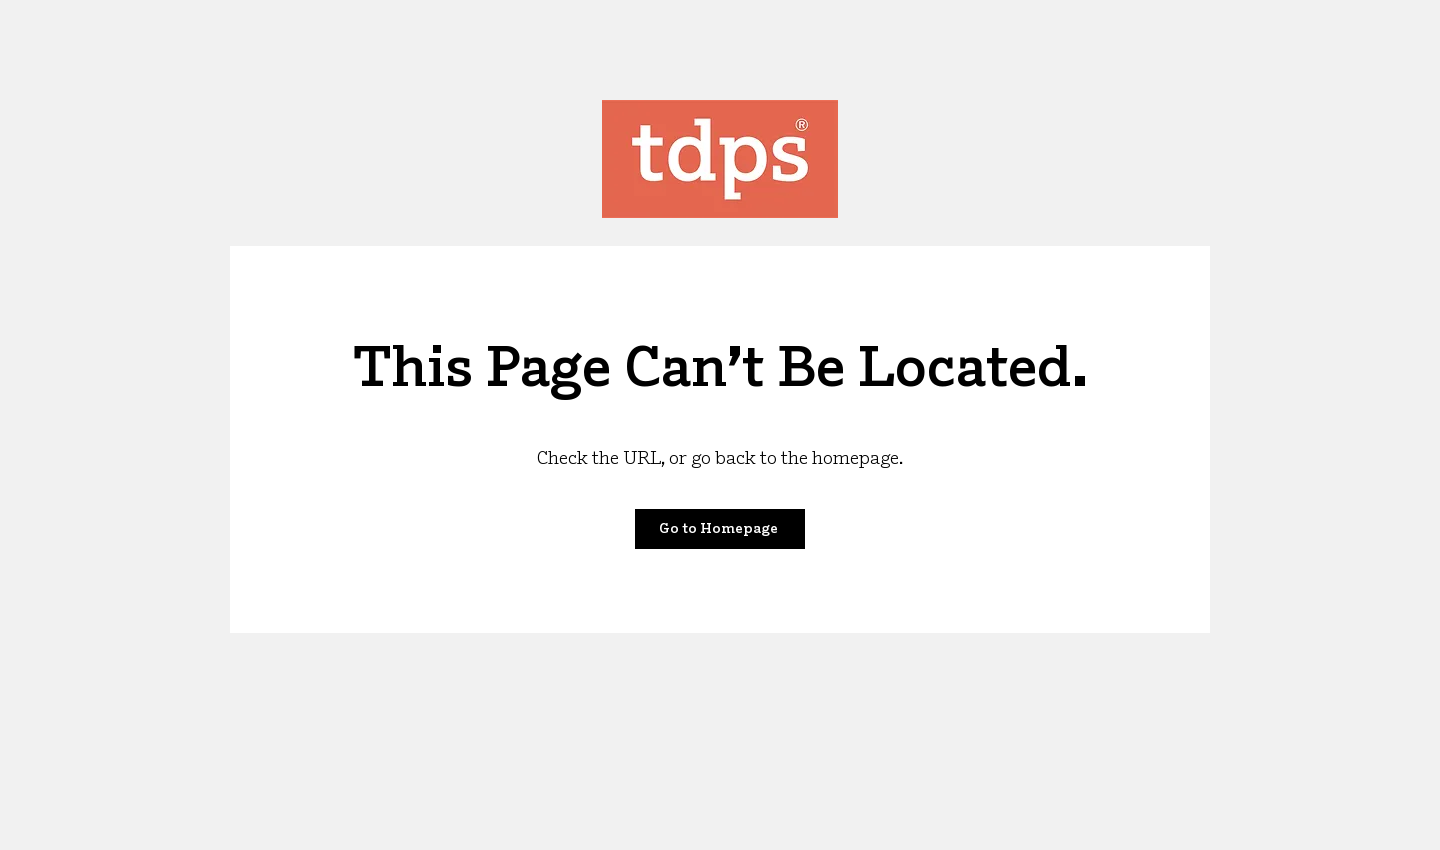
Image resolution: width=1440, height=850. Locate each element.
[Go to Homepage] (720, 529)
